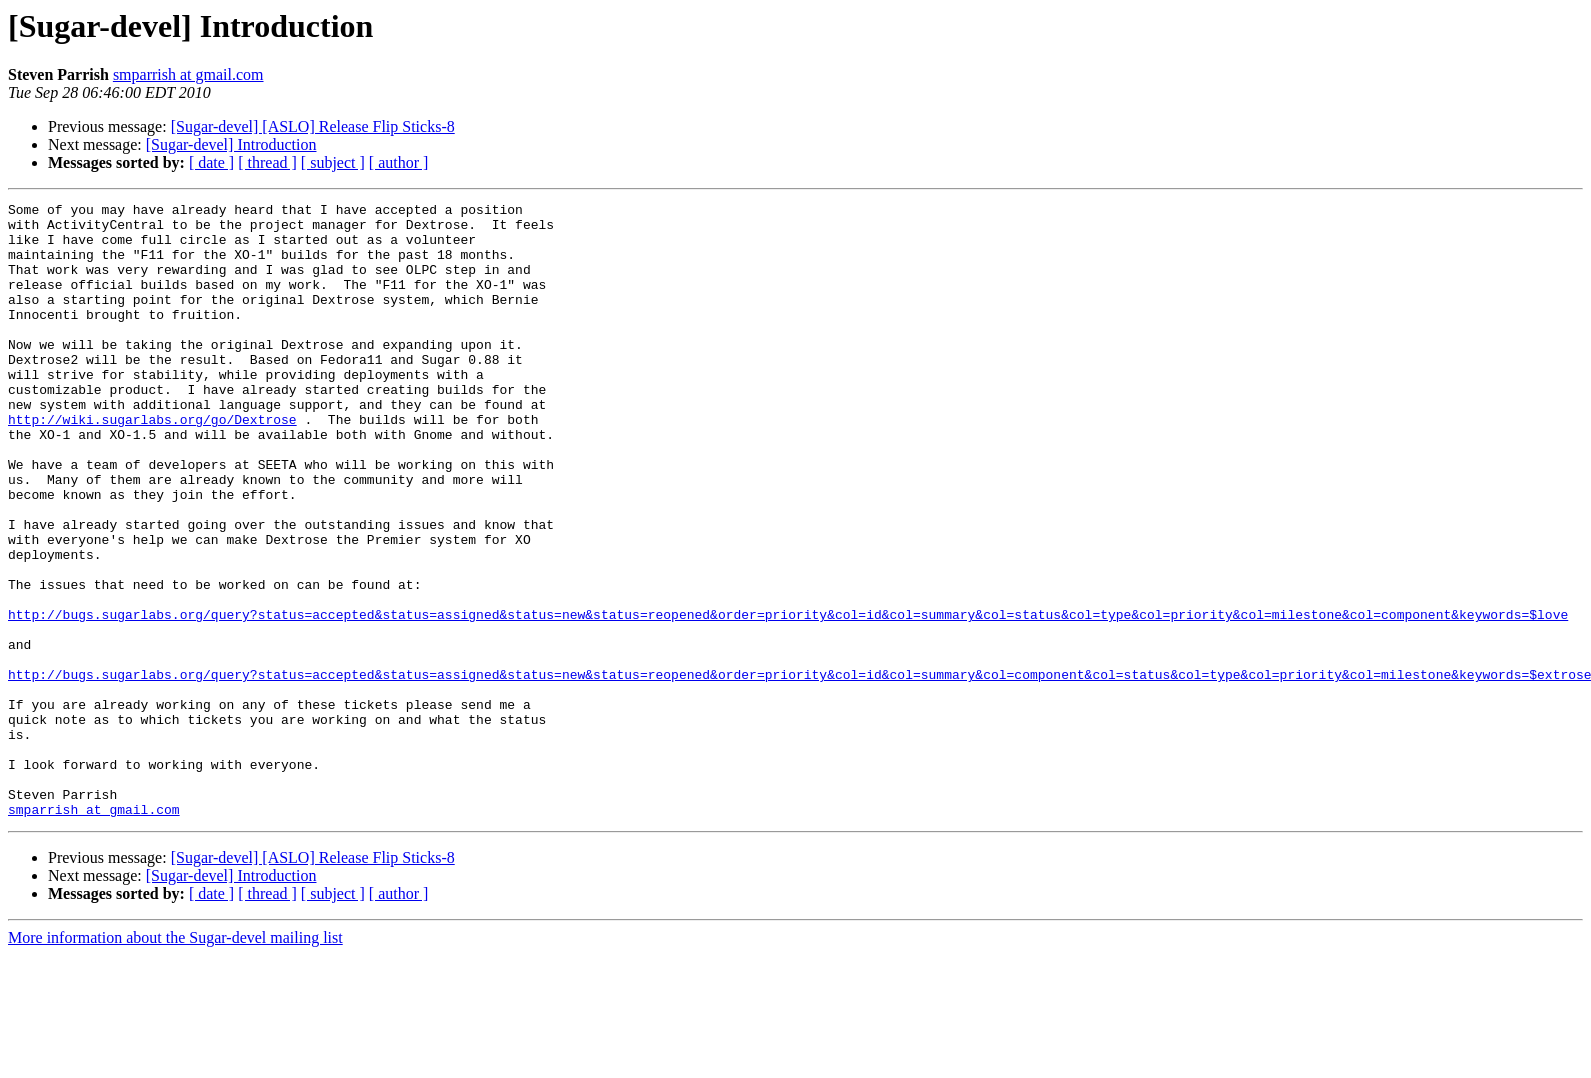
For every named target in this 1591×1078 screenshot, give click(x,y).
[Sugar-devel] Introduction (231, 144)
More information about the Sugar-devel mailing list (175, 1060)
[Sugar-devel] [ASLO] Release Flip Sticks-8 (313, 126)
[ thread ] (267, 162)
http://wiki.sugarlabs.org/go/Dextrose (152, 464)
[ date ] (211, 162)
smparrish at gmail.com (188, 74)
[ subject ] (333, 162)
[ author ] (399, 162)
